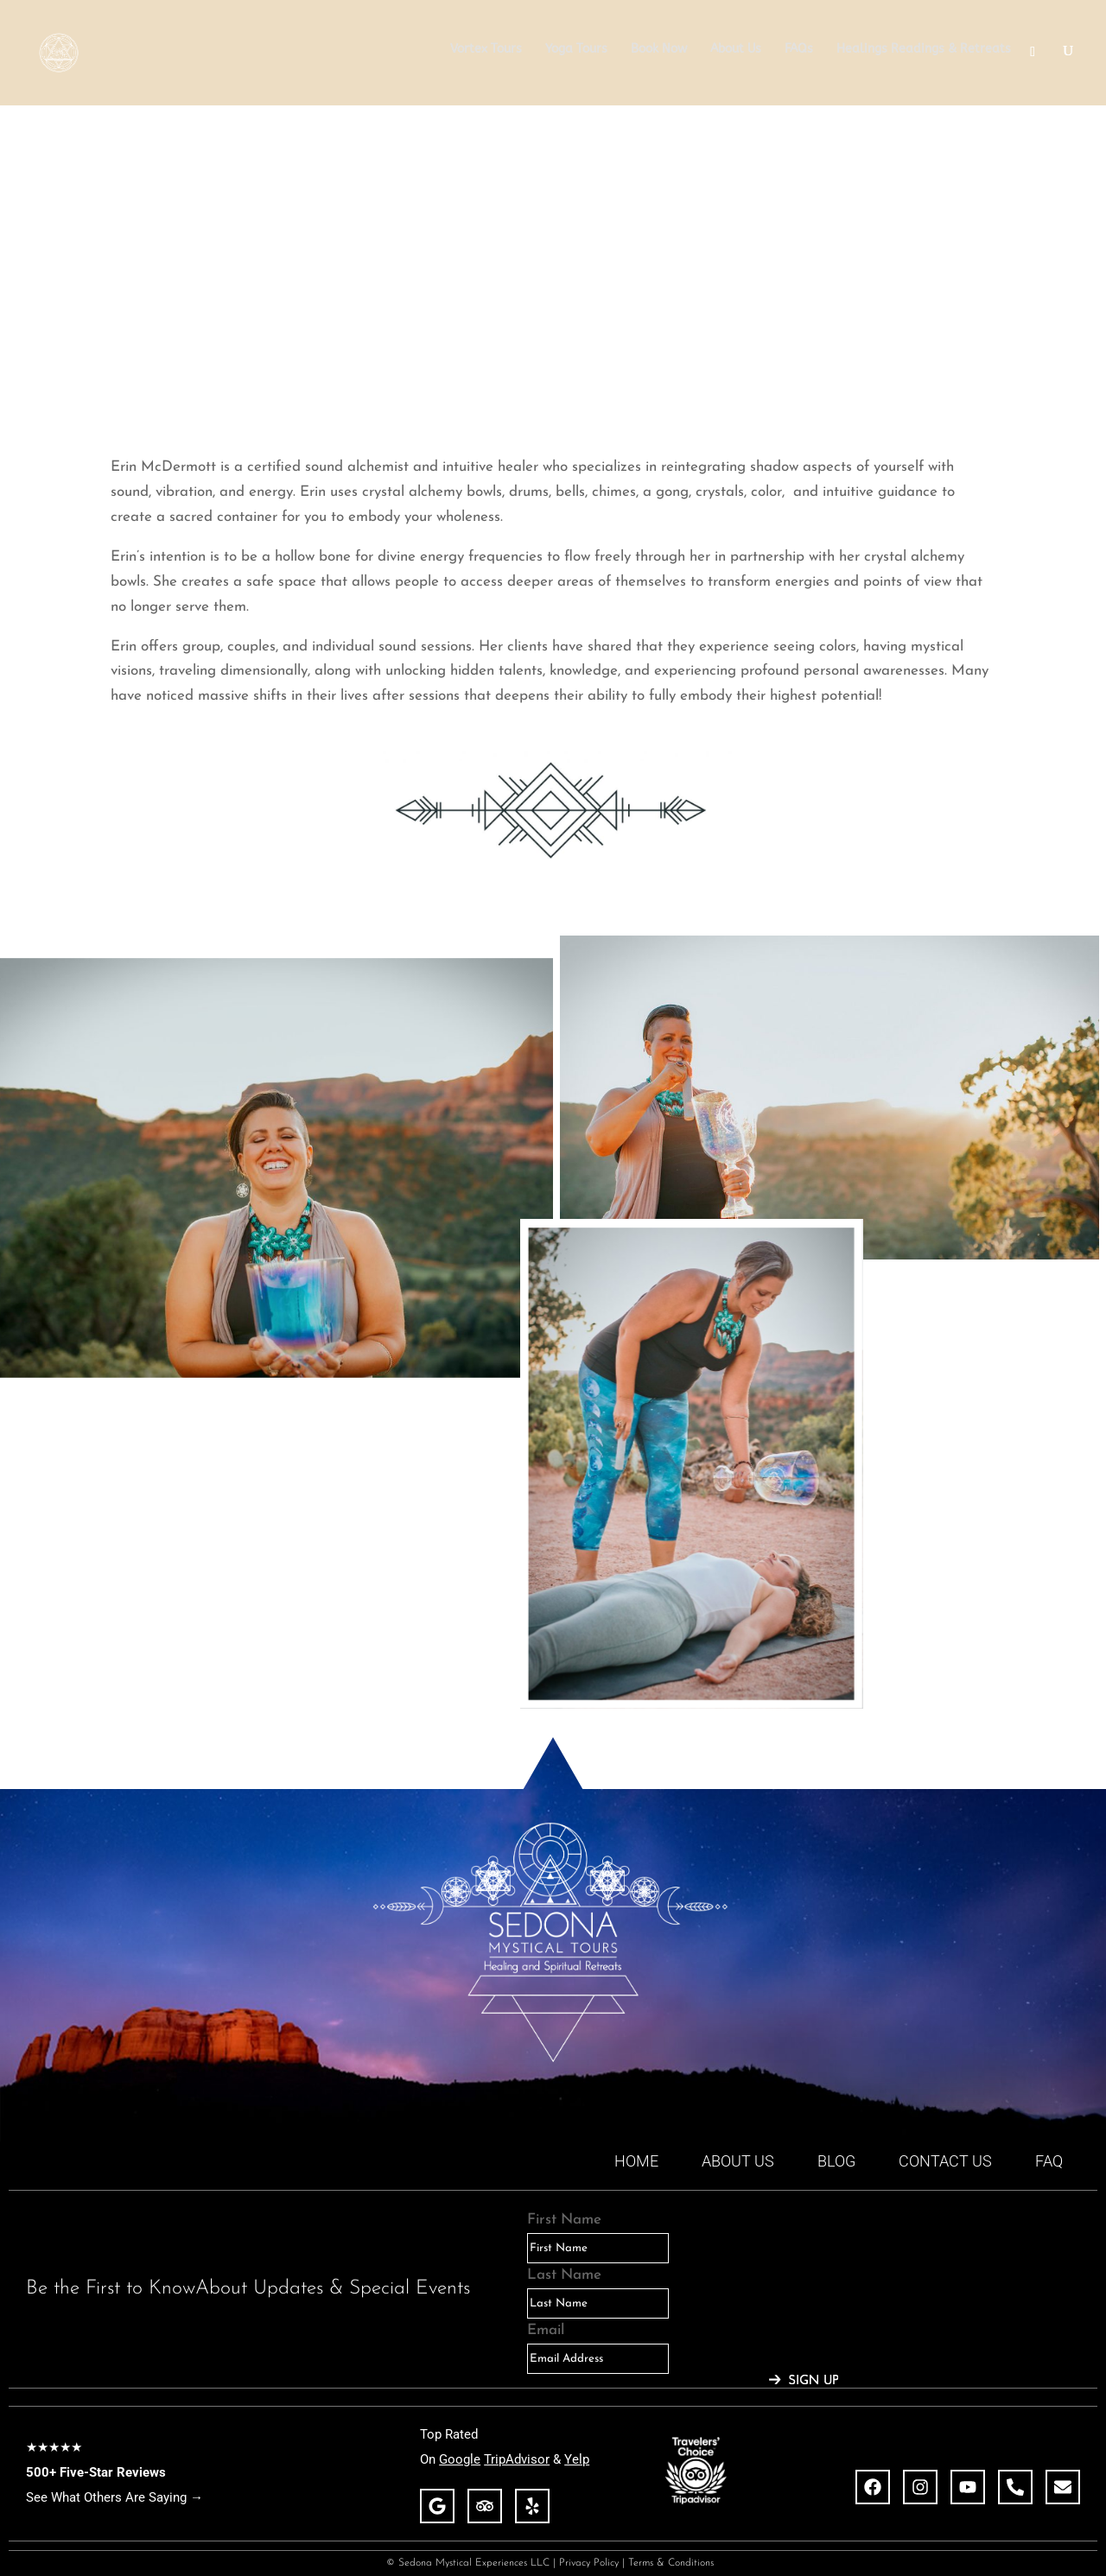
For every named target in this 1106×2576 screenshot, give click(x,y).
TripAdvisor (517, 2459)
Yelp (576, 2459)
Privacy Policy (589, 2563)
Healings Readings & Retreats (923, 49)
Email (545, 2330)
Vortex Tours (486, 49)
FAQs (799, 49)
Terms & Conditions (674, 2563)
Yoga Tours (576, 49)
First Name (564, 2219)
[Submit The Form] (803, 2381)
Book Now (659, 49)
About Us (735, 49)
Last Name (564, 2275)
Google (459, 2459)
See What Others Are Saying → (114, 2497)
